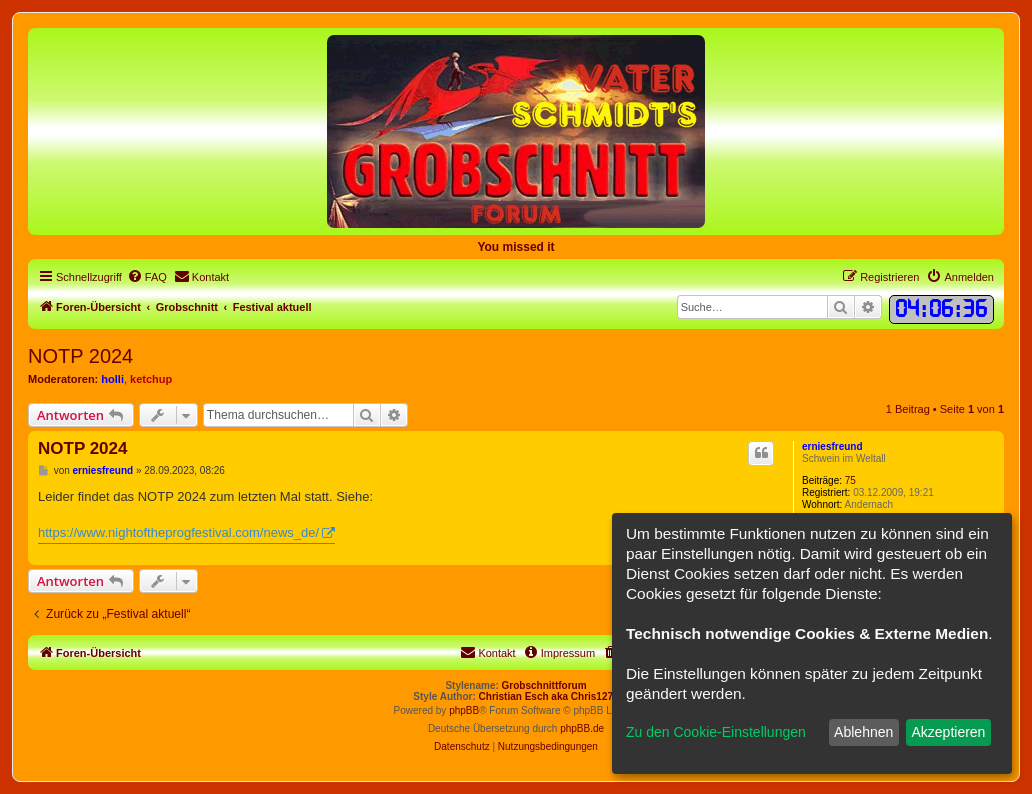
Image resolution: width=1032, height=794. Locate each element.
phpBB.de (582, 728)
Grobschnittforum (544, 685)
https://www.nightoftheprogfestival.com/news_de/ (178, 532)
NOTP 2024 (80, 356)
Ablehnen (863, 732)
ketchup (151, 379)
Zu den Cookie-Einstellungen (716, 732)
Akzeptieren (948, 732)
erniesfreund (832, 446)
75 (850, 480)
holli (112, 379)
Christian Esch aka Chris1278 (549, 696)
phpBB (464, 710)
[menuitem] (147, 277)
